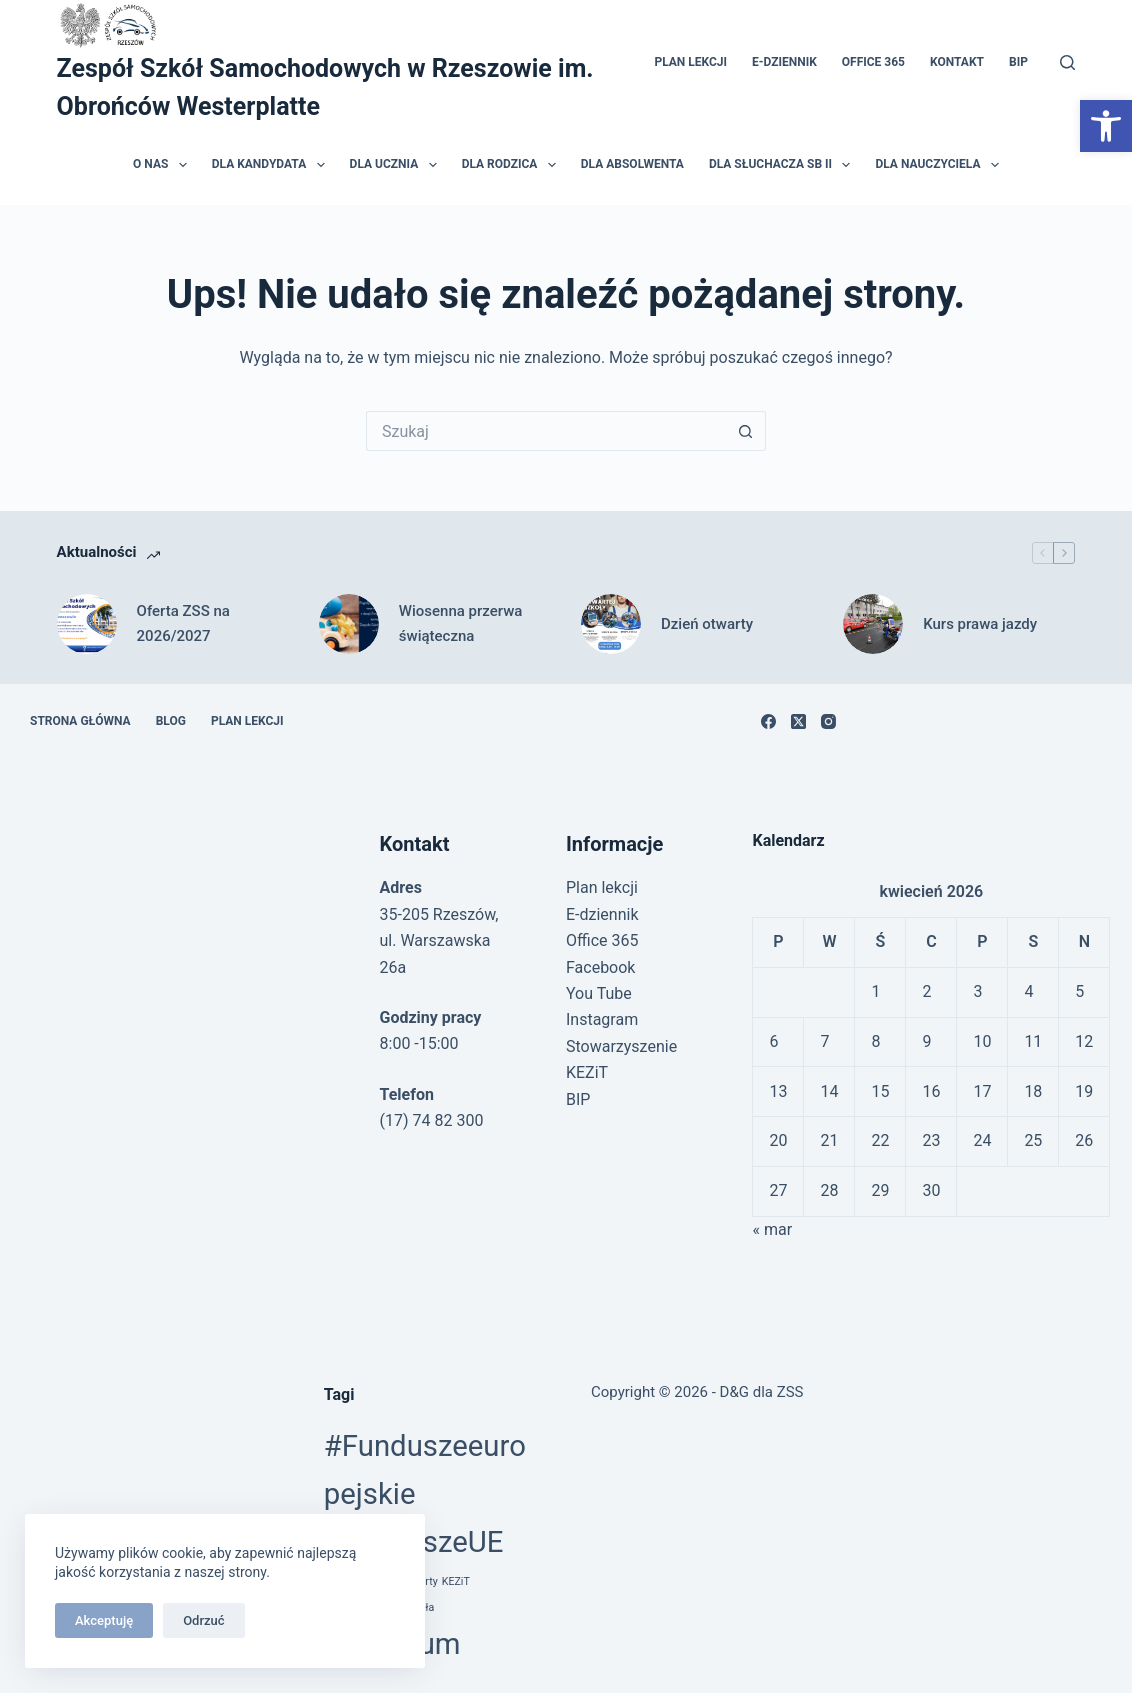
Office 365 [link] (873, 62)
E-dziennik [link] (784, 62)
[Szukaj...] (546, 431)
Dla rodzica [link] (513, 165)
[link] (1106, 126)
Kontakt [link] (957, 62)
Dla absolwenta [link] (632, 164)
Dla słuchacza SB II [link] (784, 165)
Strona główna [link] (80, 721)
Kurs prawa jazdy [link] (980, 624)
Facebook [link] (600, 967)
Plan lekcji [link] (690, 62)
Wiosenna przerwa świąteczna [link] (461, 623)
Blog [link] (171, 721)
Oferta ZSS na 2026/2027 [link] (183, 623)
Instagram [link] (602, 1019)
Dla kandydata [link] (272, 165)
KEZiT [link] (456, 1581)
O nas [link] (164, 165)
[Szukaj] (1067, 62)
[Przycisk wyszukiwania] (746, 431)
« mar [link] (772, 1229)
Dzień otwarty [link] (707, 624)
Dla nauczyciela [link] (940, 165)
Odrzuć (203, 1620)
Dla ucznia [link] (397, 165)
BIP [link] (1018, 62)
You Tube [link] (599, 993)
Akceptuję (104, 1620)
